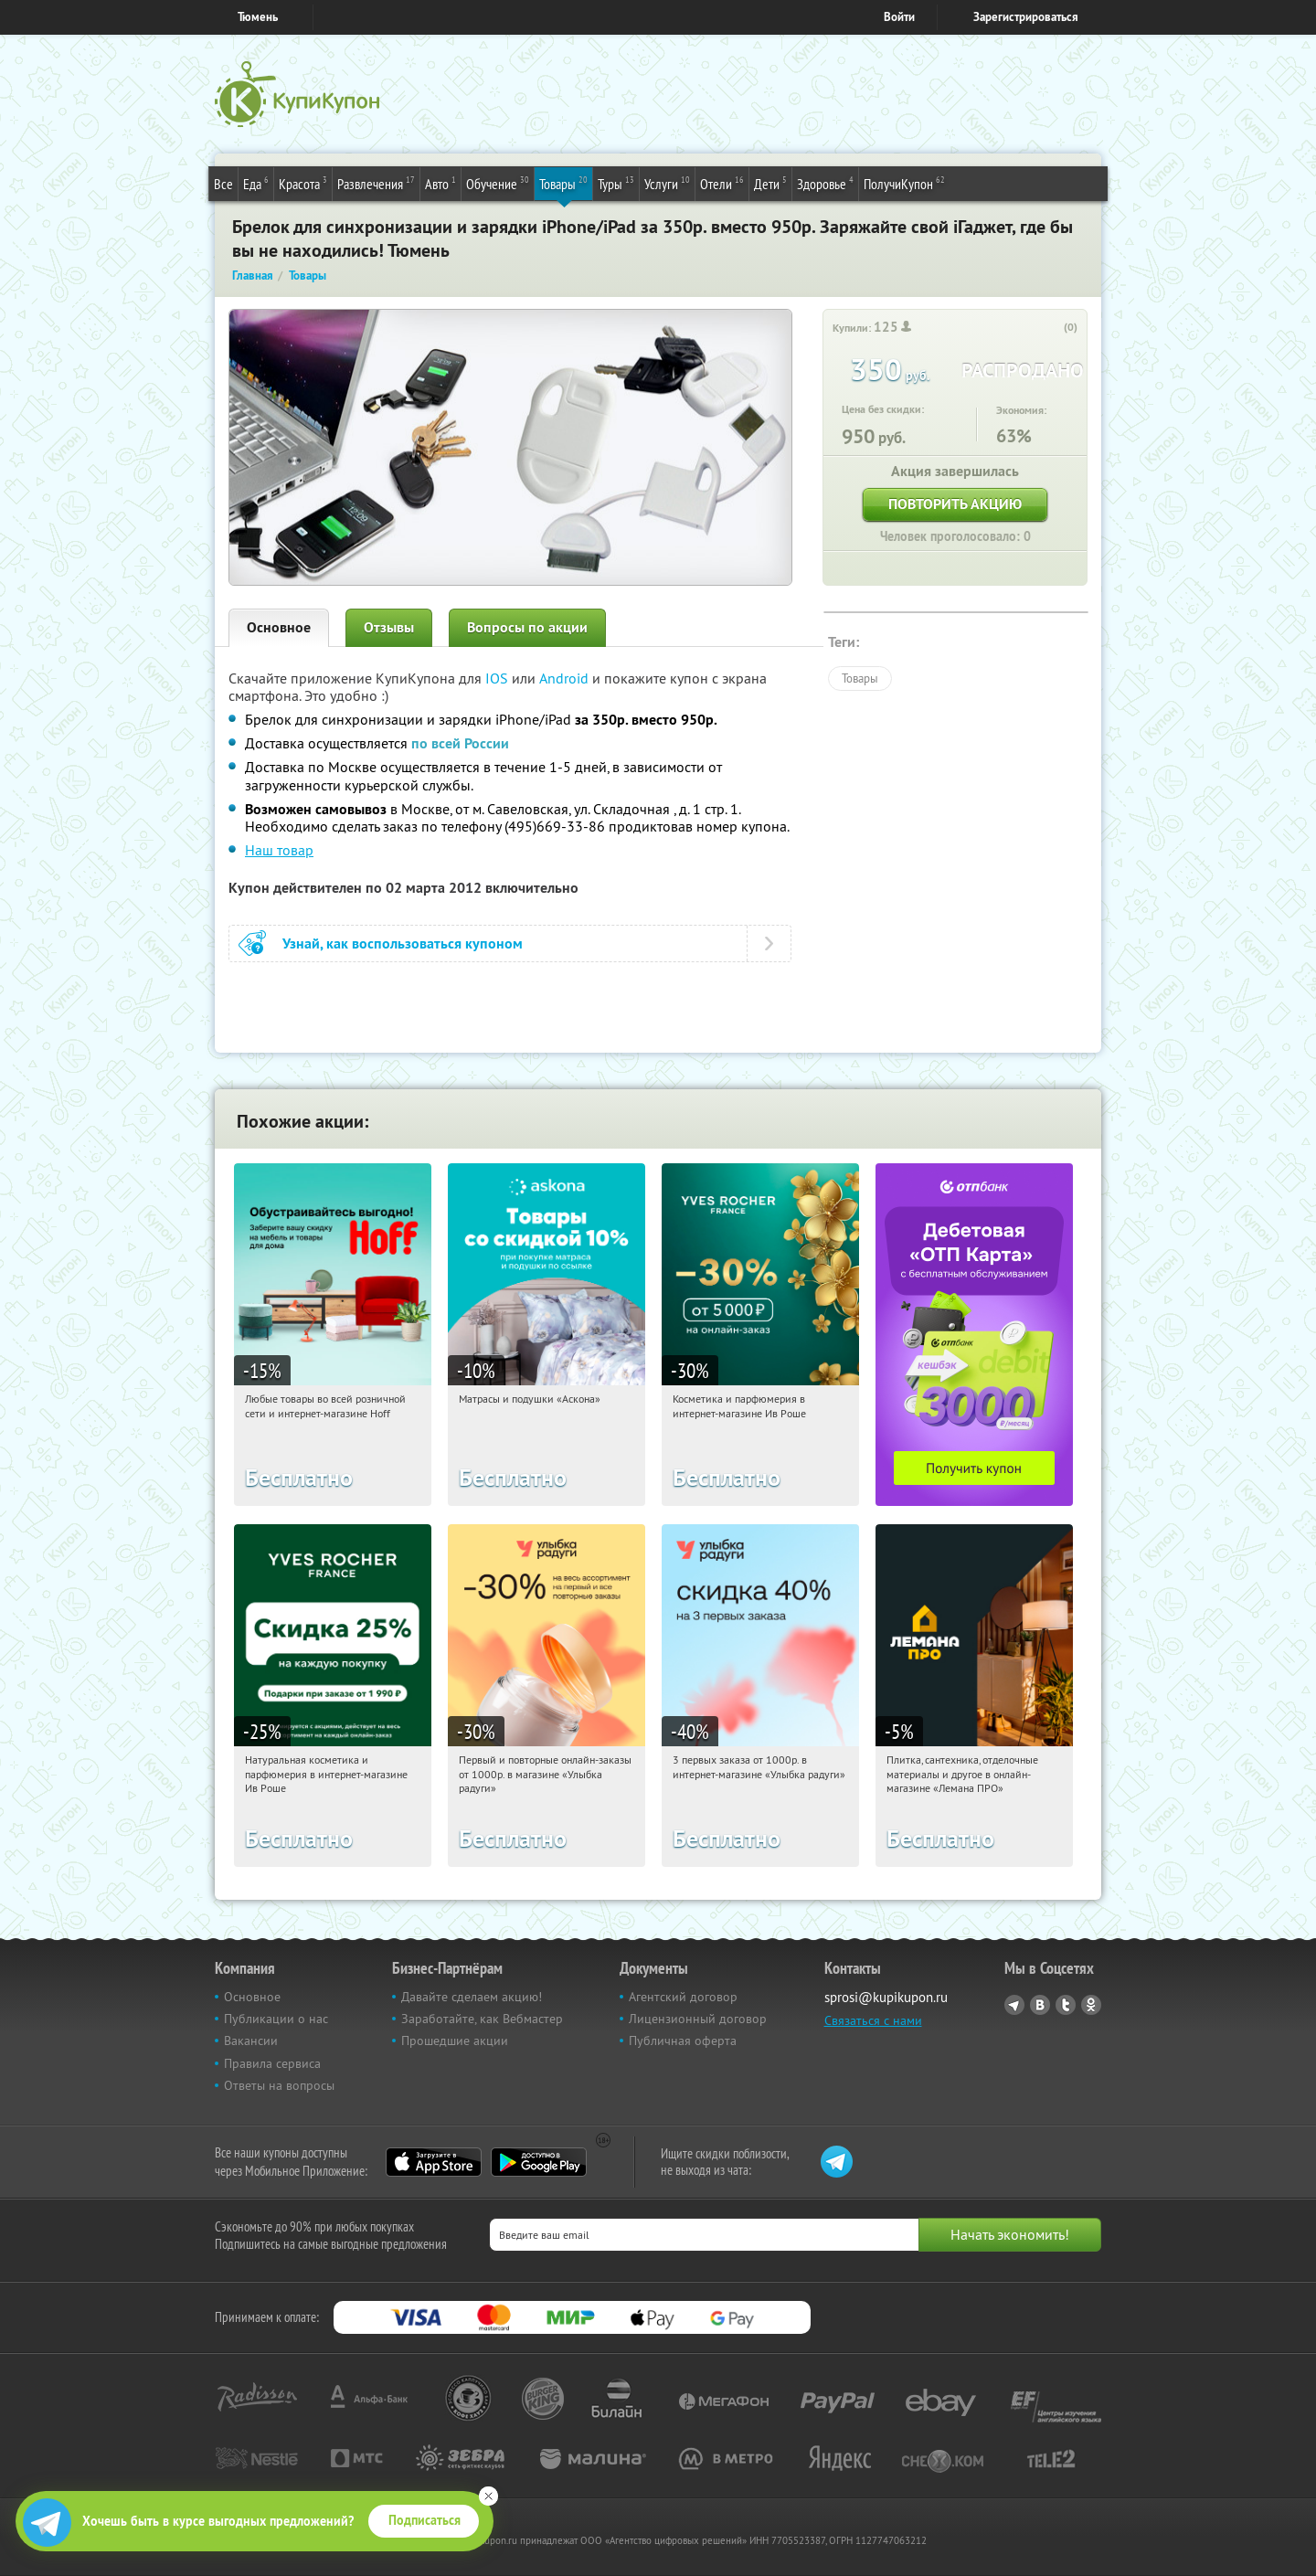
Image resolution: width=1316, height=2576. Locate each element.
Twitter (1066, 2005)
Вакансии (251, 2040)
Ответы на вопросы (279, 2085)
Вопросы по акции (527, 627)
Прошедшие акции (454, 2040)
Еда (256, 183)
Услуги (667, 183)
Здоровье (825, 183)
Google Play (539, 2162)
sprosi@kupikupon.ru (886, 1997)
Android (565, 678)
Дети (770, 183)
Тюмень (258, 17)
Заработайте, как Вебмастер (482, 2018)
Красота (303, 183)
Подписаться (424, 2520)
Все (223, 184)
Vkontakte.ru (1040, 2005)
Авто (440, 183)
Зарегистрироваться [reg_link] (1025, 17)
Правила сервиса (272, 2063)
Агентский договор (683, 1996)
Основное (279, 627)
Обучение (497, 183)
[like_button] (1052, 328)
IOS (498, 678)
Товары (563, 183)
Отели (722, 183)
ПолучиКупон (904, 183)
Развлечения (376, 183)
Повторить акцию (955, 504)
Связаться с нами (873, 2020)
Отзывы (389, 627)
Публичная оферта (683, 2040)
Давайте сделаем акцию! (471, 1996)
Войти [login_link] (899, 17)
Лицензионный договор (698, 2018)
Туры (616, 183)
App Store (434, 2162)
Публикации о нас (276, 2018)
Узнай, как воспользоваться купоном (402, 943)
